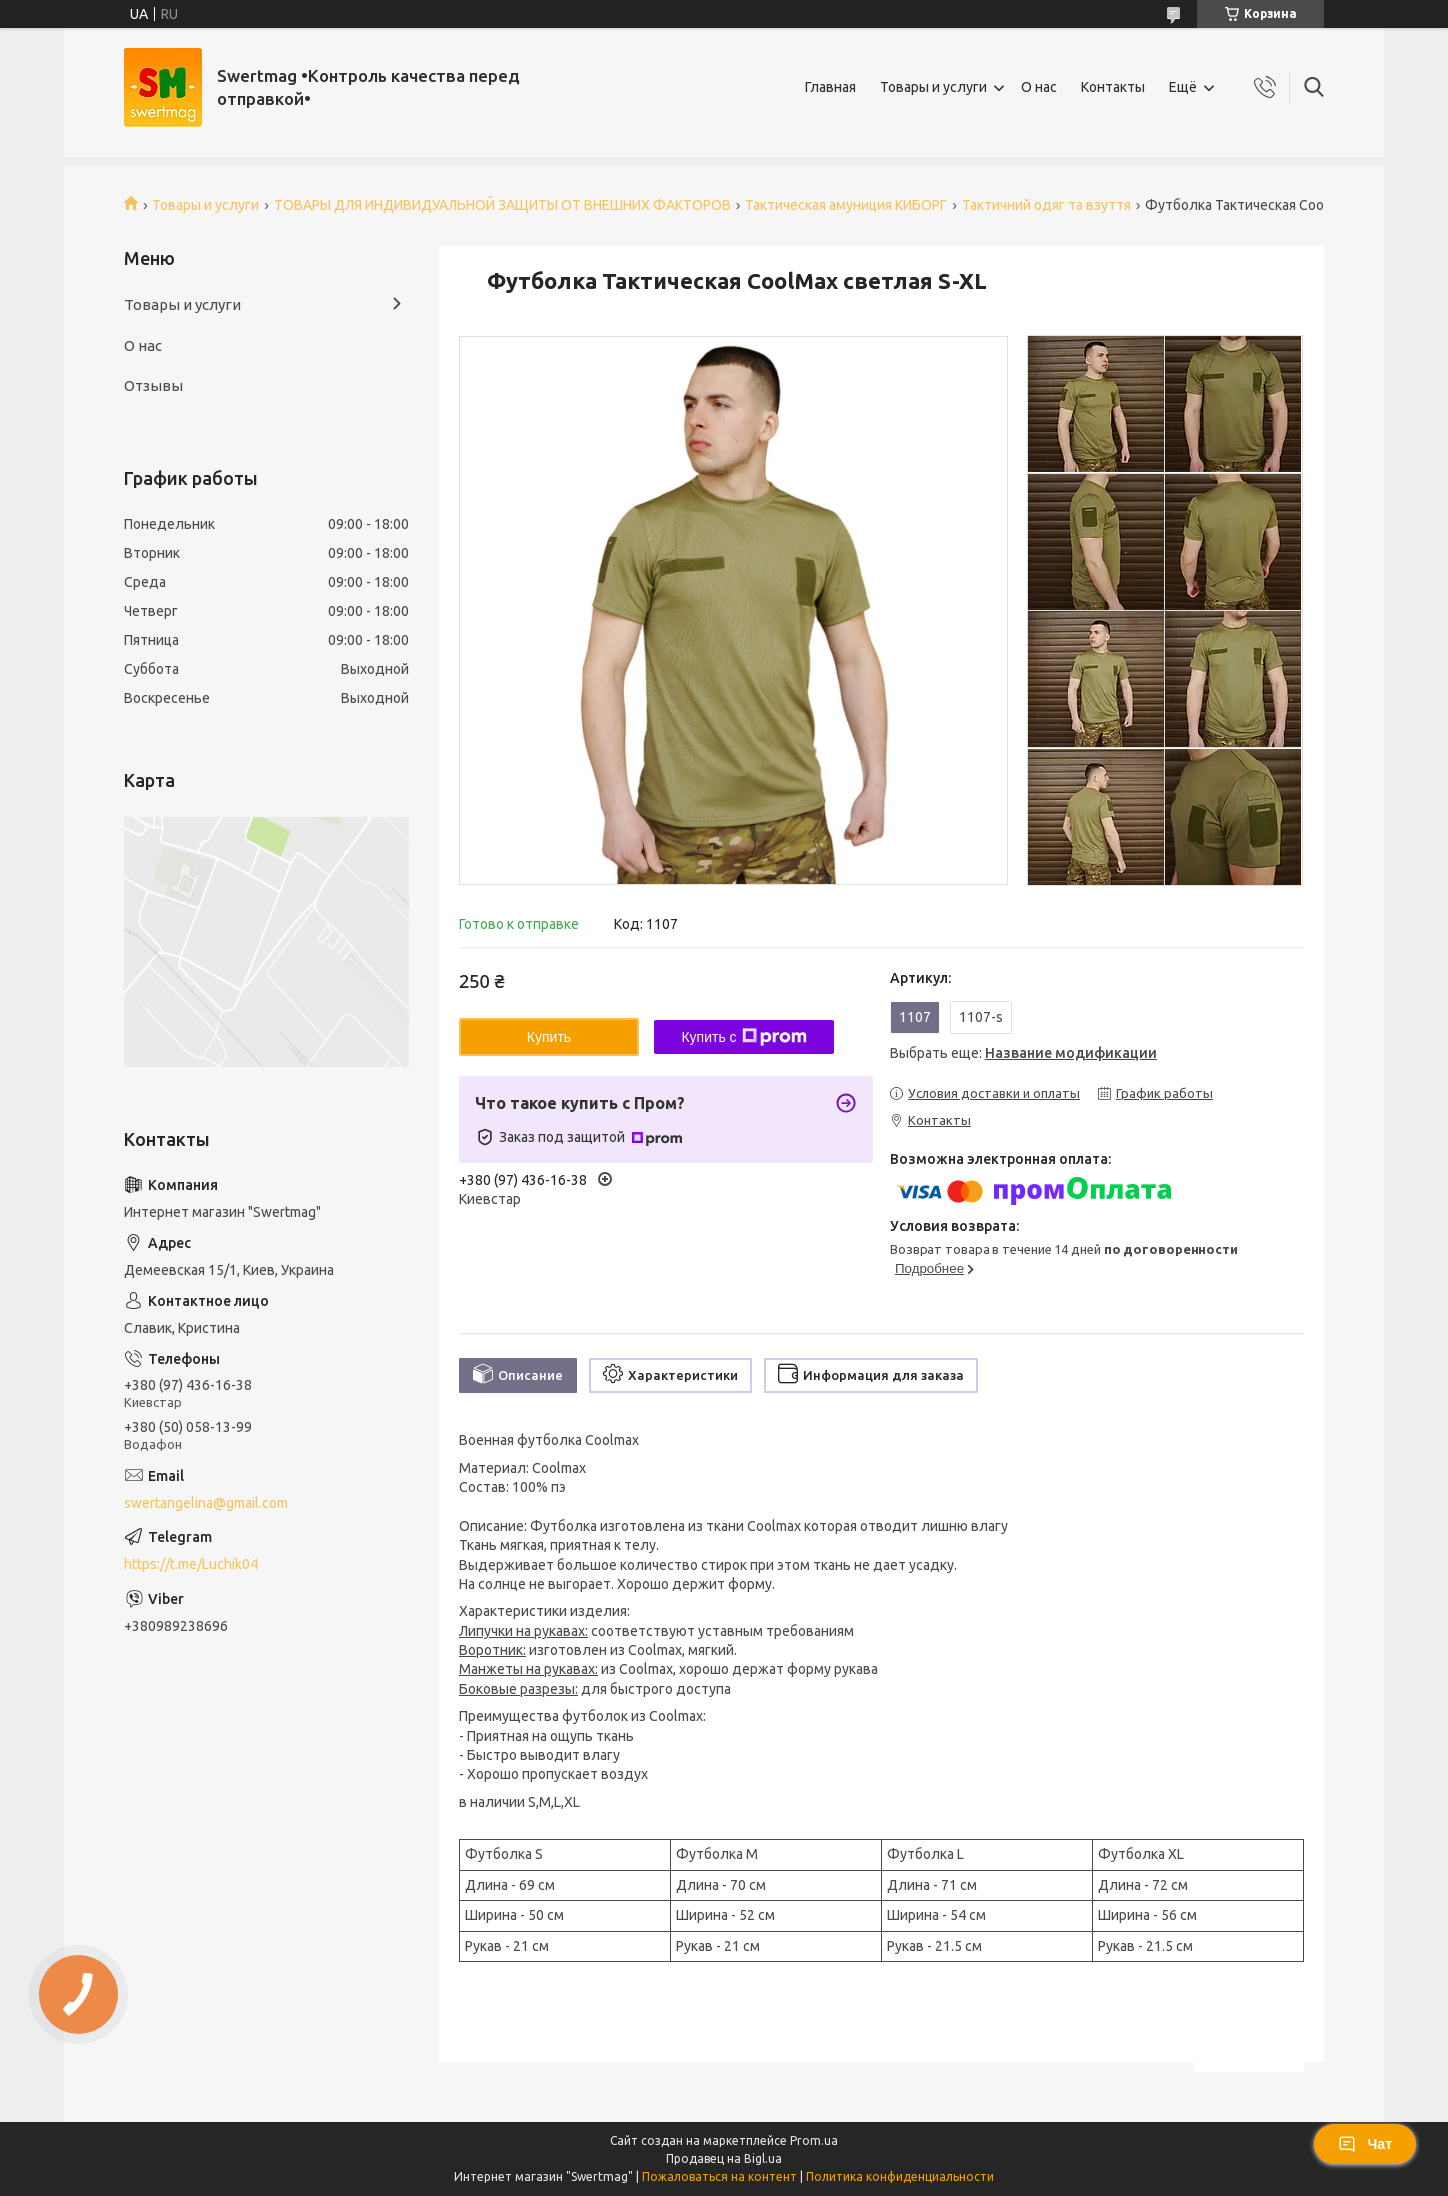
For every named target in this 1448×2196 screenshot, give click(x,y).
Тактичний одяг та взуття (1046, 205)
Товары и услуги (933, 87)
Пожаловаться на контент (719, 2176)
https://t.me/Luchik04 (191, 1564)
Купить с (743, 1037)
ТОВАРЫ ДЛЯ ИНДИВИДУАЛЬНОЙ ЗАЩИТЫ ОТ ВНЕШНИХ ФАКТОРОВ (502, 205)
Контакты (1113, 87)
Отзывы (153, 385)
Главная (830, 87)
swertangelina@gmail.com (206, 1503)
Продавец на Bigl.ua (724, 2158)
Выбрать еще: (1023, 1053)
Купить (549, 1037)
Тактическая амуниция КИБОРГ (846, 205)
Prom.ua (814, 2140)
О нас (1039, 87)
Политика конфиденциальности (900, 2176)
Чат (1365, 2144)
